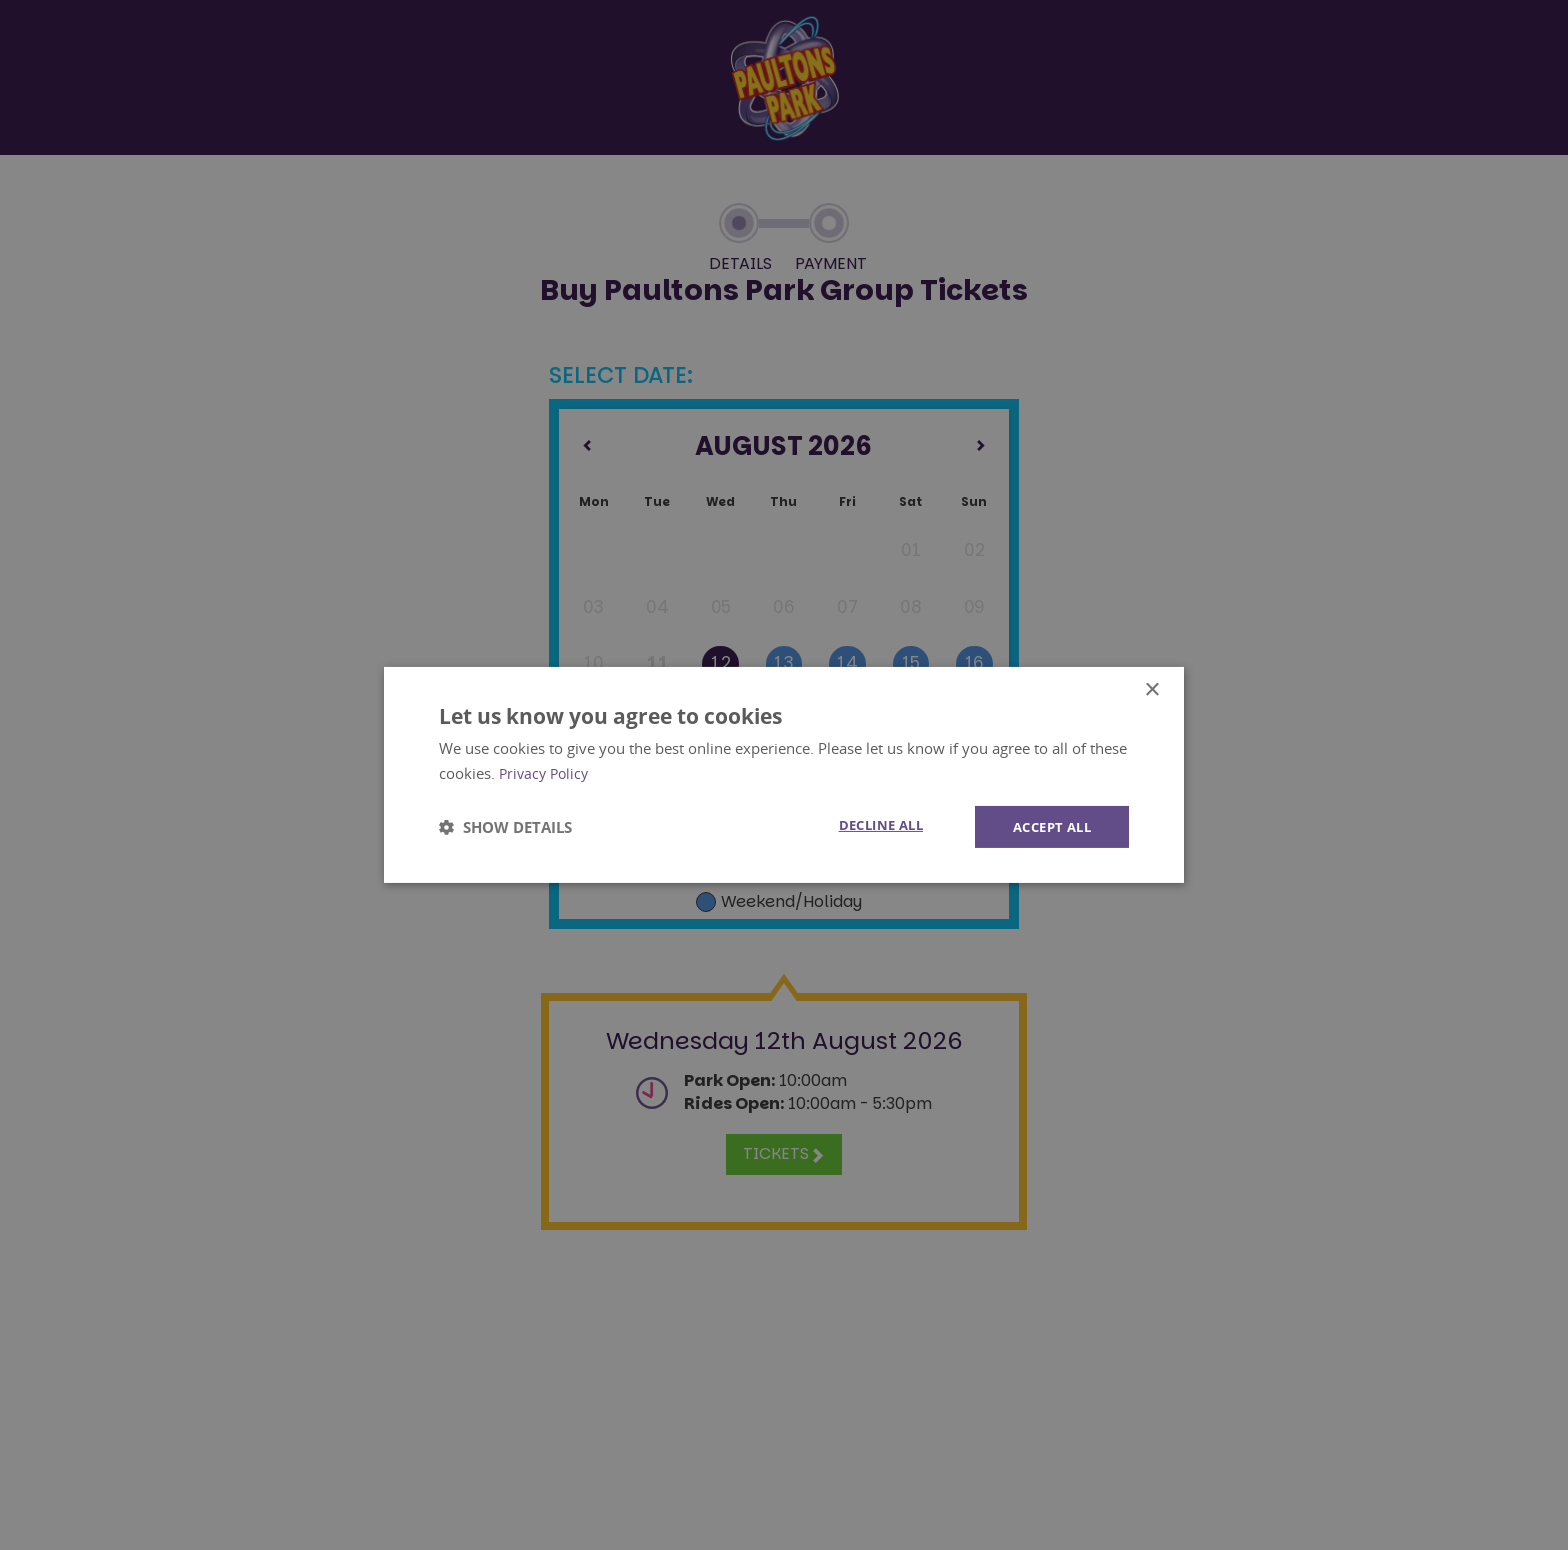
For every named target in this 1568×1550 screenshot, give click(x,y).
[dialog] (784, 775)
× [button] (1151, 689)
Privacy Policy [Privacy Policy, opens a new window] (546, 772)
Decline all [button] (867, 825)
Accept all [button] (1047, 826)
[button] (505, 827)
